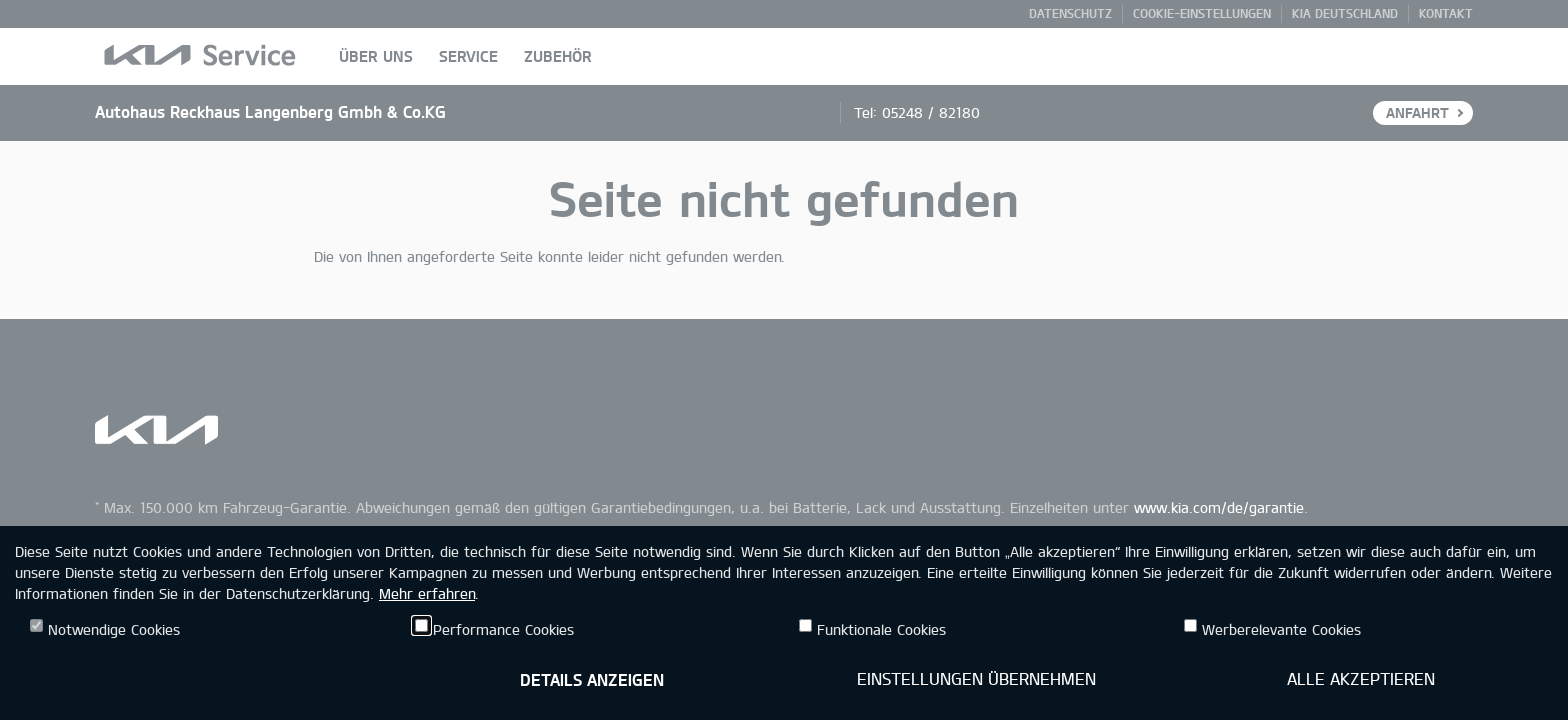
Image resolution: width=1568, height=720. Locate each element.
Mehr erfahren (427, 593)
